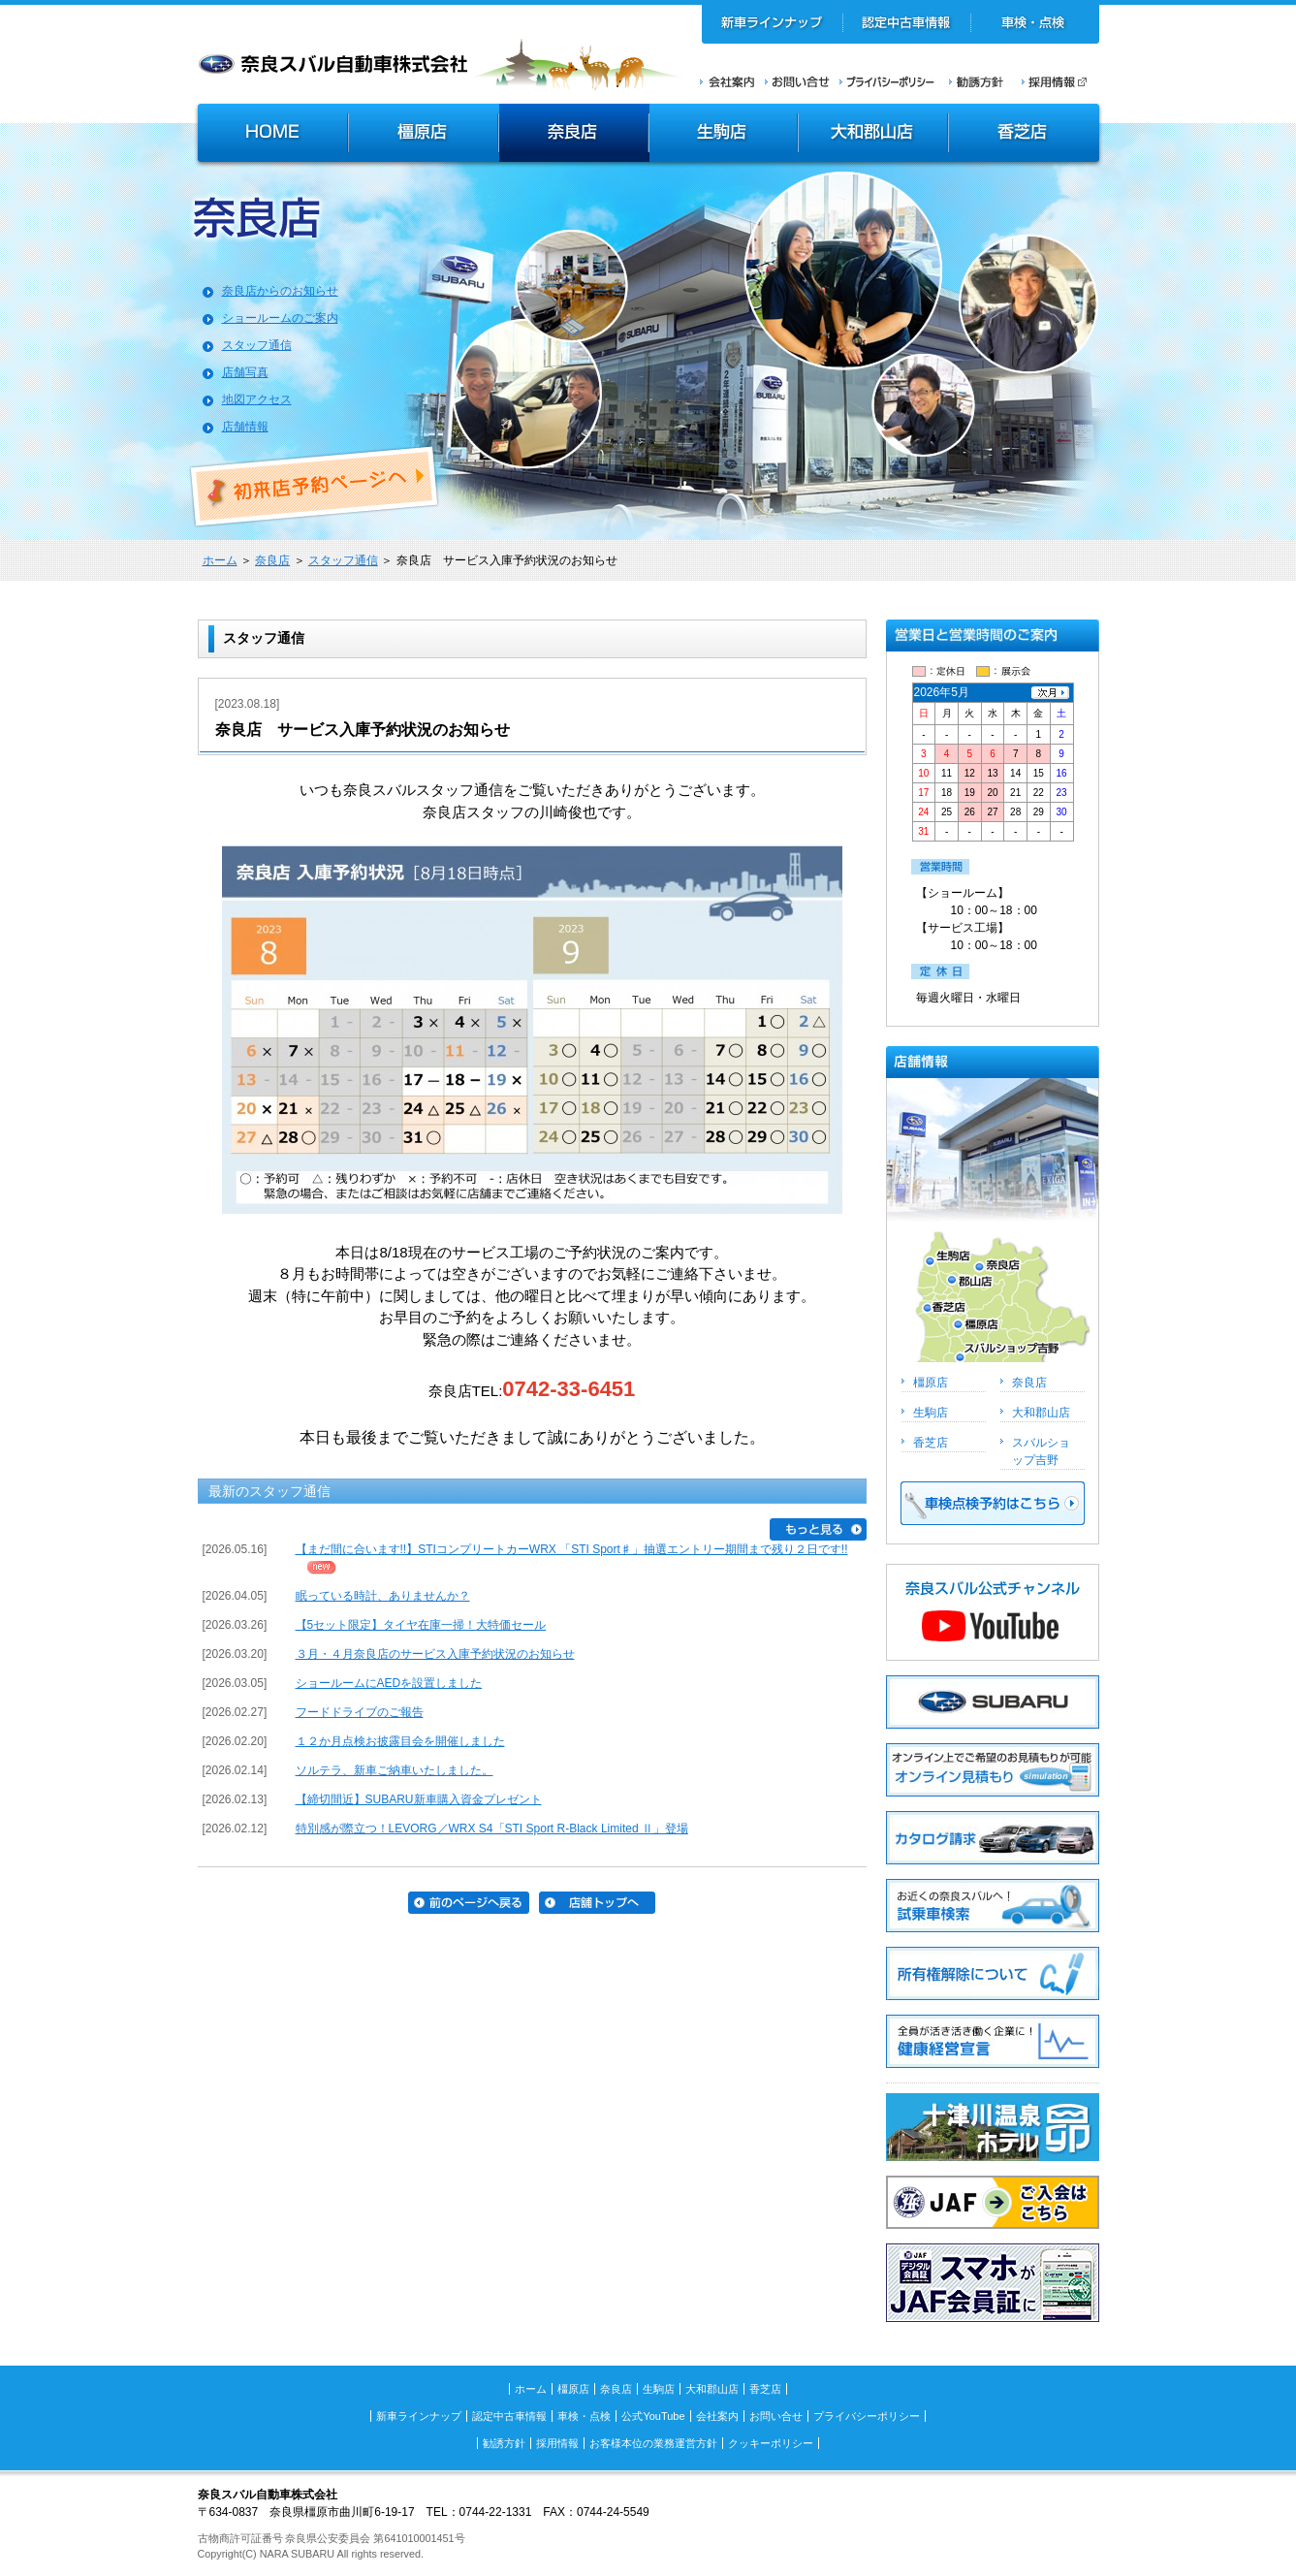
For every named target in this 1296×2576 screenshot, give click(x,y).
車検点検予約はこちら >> (993, 1503)
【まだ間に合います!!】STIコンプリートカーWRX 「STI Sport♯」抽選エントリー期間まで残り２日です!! (572, 1549)
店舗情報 (245, 426)
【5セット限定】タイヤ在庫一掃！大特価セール (421, 1625)
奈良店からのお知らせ (280, 291)
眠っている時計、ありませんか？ (383, 1596)
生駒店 (724, 135)
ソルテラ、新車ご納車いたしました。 (394, 1770)
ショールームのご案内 (280, 318)
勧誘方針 (973, 81)
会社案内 (727, 81)
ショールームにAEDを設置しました (389, 1683)
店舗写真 (245, 372)
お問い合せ (797, 81)
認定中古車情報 (906, 24)
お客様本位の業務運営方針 (653, 2443)
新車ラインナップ (772, 24)
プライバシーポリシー (886, 81)
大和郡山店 (873, 135)
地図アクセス (257, 399)
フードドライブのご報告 (360, 1712)
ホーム (220, 560)
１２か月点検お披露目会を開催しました (400, 1741)
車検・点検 (1034, 24)
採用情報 (1060, 81)
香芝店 (1025, 135)
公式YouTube (652, 2416)
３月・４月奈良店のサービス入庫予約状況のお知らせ (435, 1654)
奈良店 (574, 135)
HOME (270, 135)
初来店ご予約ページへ (315, 486)
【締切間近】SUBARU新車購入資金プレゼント (419, 1799)
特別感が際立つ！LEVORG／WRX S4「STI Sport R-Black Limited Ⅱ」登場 (492, 1828)
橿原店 (423, 135)
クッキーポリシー (770, 2443)
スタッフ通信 (257, 345)
